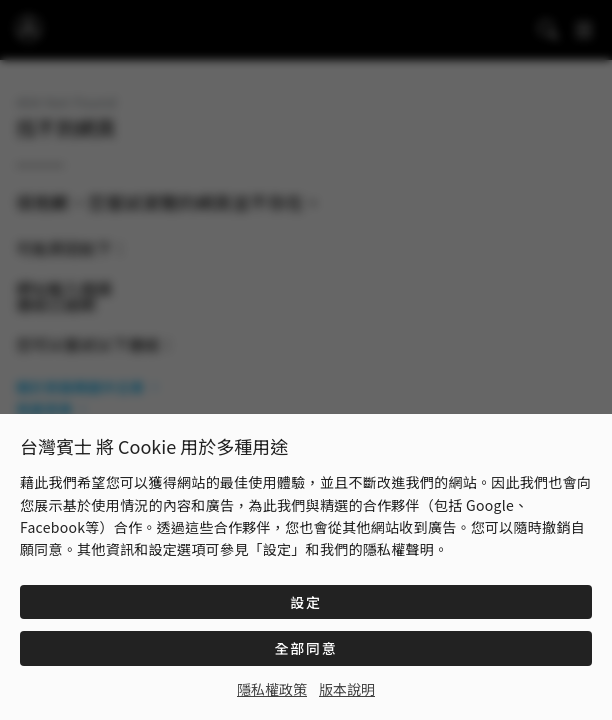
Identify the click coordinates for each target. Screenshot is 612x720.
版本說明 (347, 689)
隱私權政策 (272, 689)
